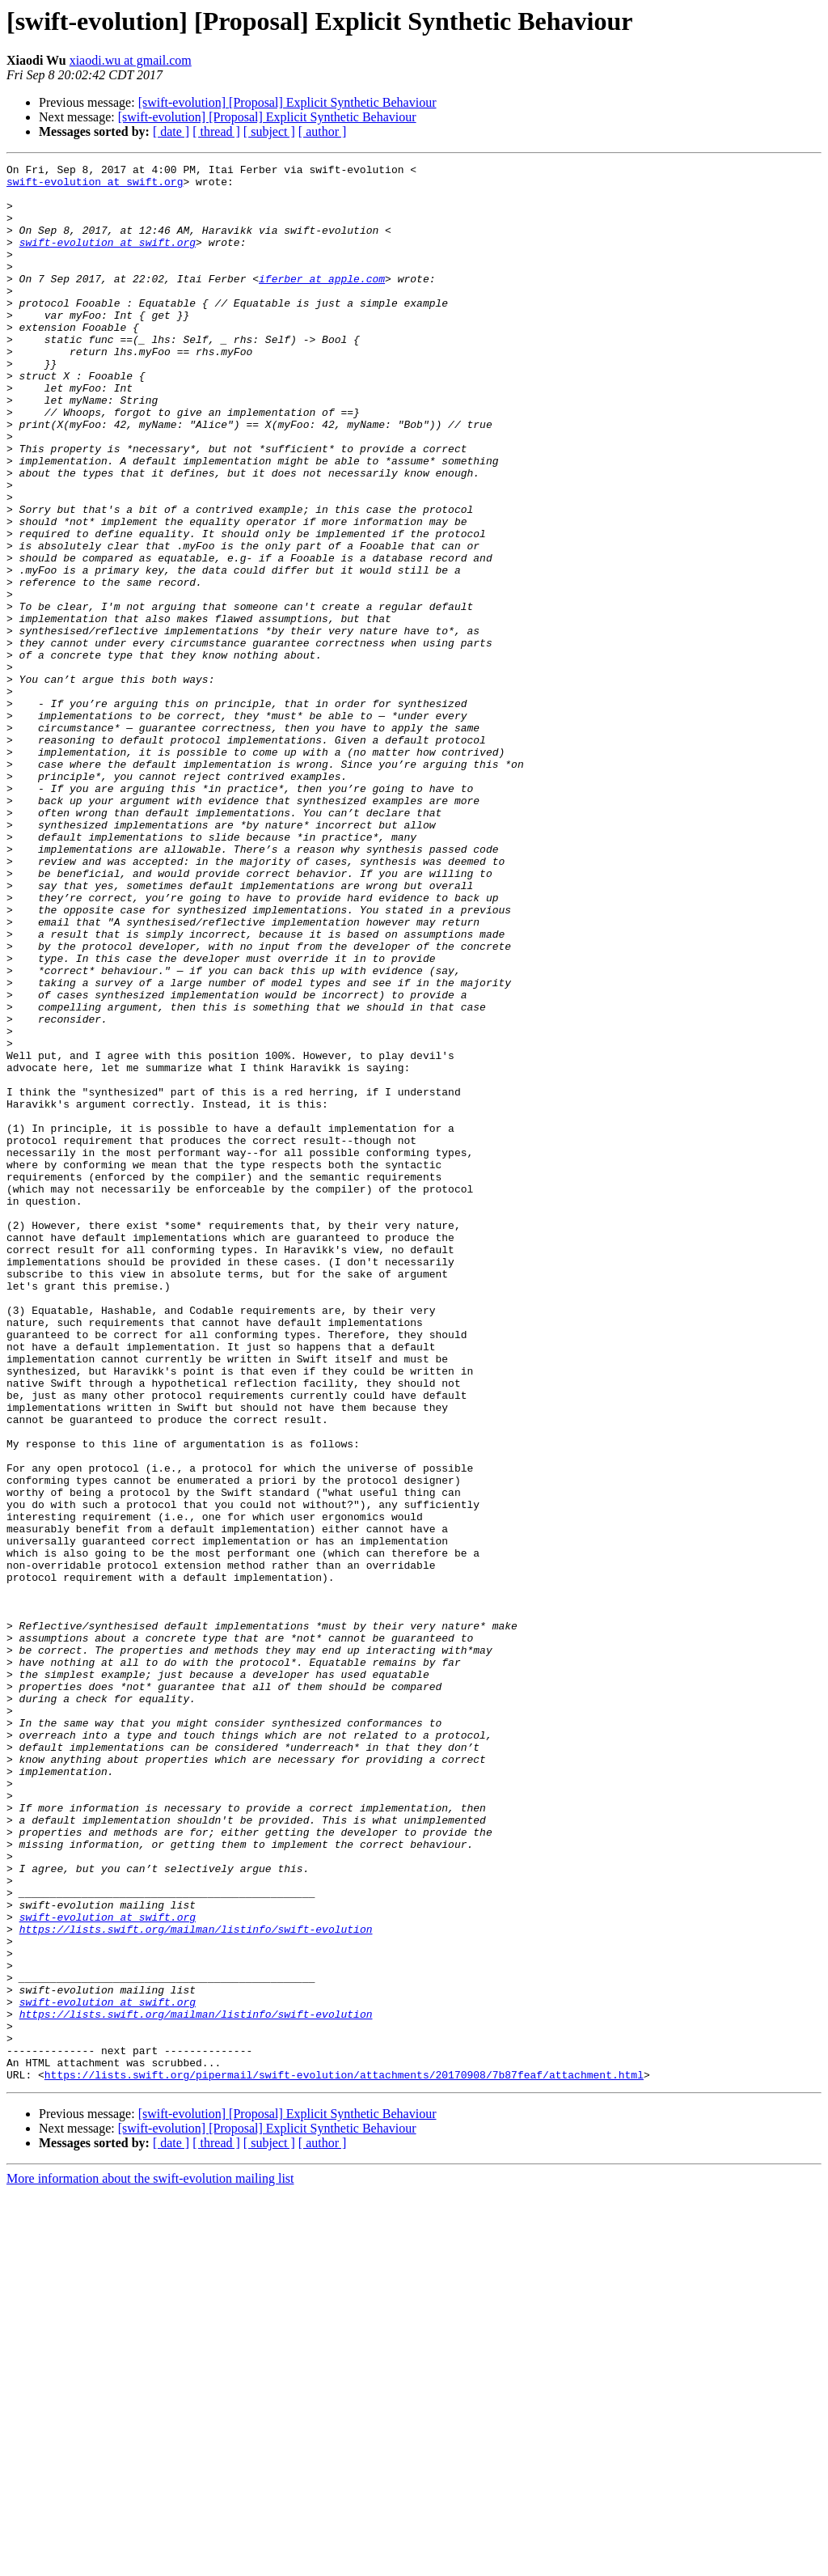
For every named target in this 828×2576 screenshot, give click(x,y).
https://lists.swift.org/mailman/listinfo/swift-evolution (196, 2283)
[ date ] (171, 131)
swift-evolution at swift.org (94, 186)
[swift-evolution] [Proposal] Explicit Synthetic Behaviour (287, 102)
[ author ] (322, 131)
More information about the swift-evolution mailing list (150, 2562)
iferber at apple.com (322, 302)
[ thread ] (216, 131)
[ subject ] (269, 131)
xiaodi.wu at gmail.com (131, 60)
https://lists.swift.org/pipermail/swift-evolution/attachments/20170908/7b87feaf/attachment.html (344, 2458)
